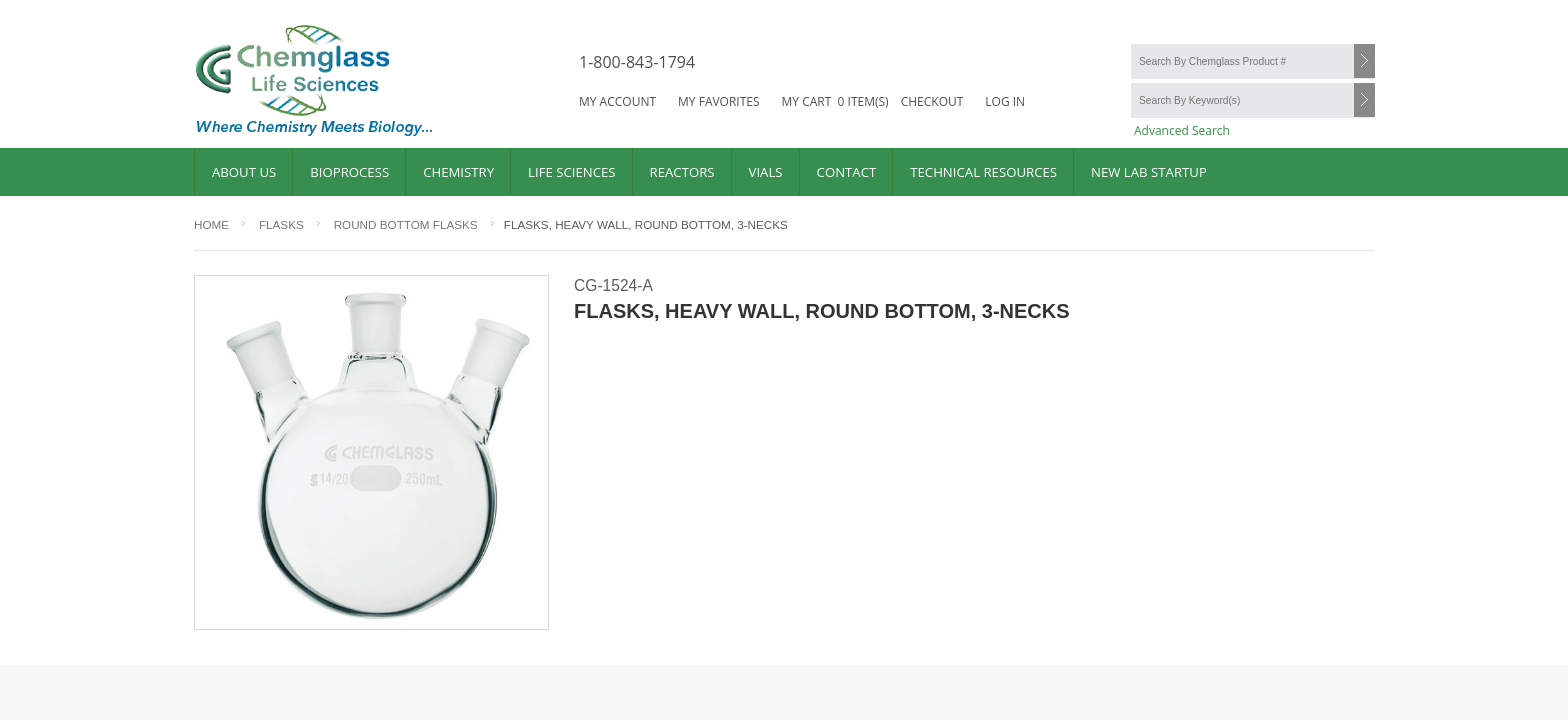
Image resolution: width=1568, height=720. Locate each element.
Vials (766, 172)
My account (617, 101)
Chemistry (458, 172)
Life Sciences (571, 172)
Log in (1005, 101)
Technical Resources (983, 172)
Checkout (932, 101)
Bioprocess (349, 172)
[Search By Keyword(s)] (1252, 100)
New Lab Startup (1149, 172)
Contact (847, 172)
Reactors (682, 172)
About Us (244, 172)
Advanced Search (1182, 130)
